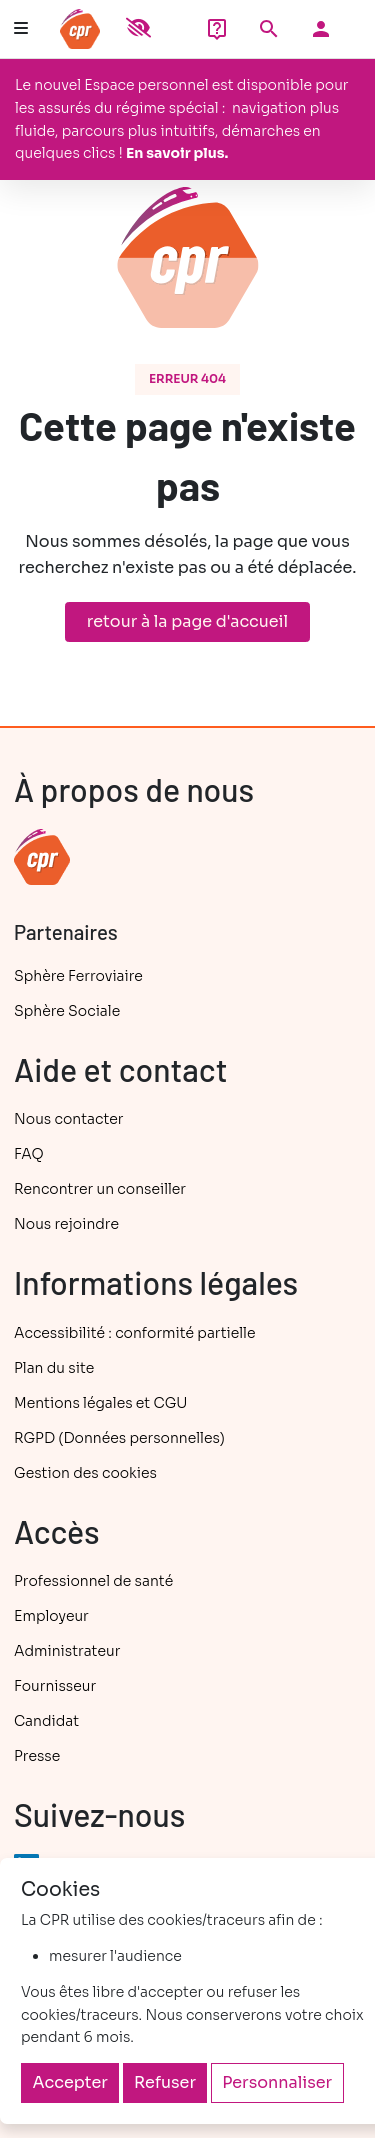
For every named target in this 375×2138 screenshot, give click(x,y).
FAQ (29, 1154)
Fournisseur (55, 1686)
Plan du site (54, 1368)
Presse (37, 1756)
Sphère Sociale (67, 1011)
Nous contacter (68, 1119)
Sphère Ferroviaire (78, 976)
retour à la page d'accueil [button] (187, 621)
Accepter (70, 2082)
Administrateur (67, 1651)
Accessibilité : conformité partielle (134, 1333)
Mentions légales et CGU (100, 1403)
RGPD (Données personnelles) (119, 1438)
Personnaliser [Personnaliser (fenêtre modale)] (277, 2082)
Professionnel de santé (93, 1581)
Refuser (165, 2082)
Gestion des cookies (85, 1473)
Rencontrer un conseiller (100, 1189)
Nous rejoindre (66, 1224)
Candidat (46, 1721)
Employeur (51, 1616)
